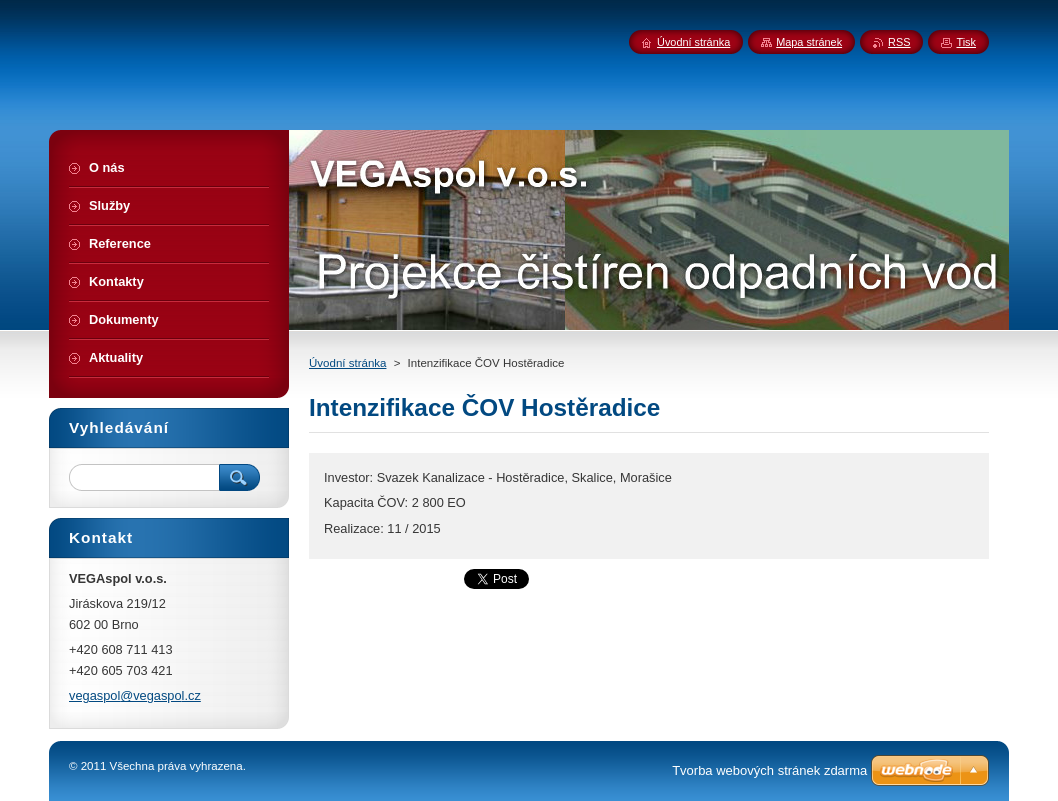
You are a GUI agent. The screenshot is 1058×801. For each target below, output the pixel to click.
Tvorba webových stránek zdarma (769, 770)
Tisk (966, 42)
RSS (899, 42)
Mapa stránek (809, 42)
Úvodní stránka (347, 363)
